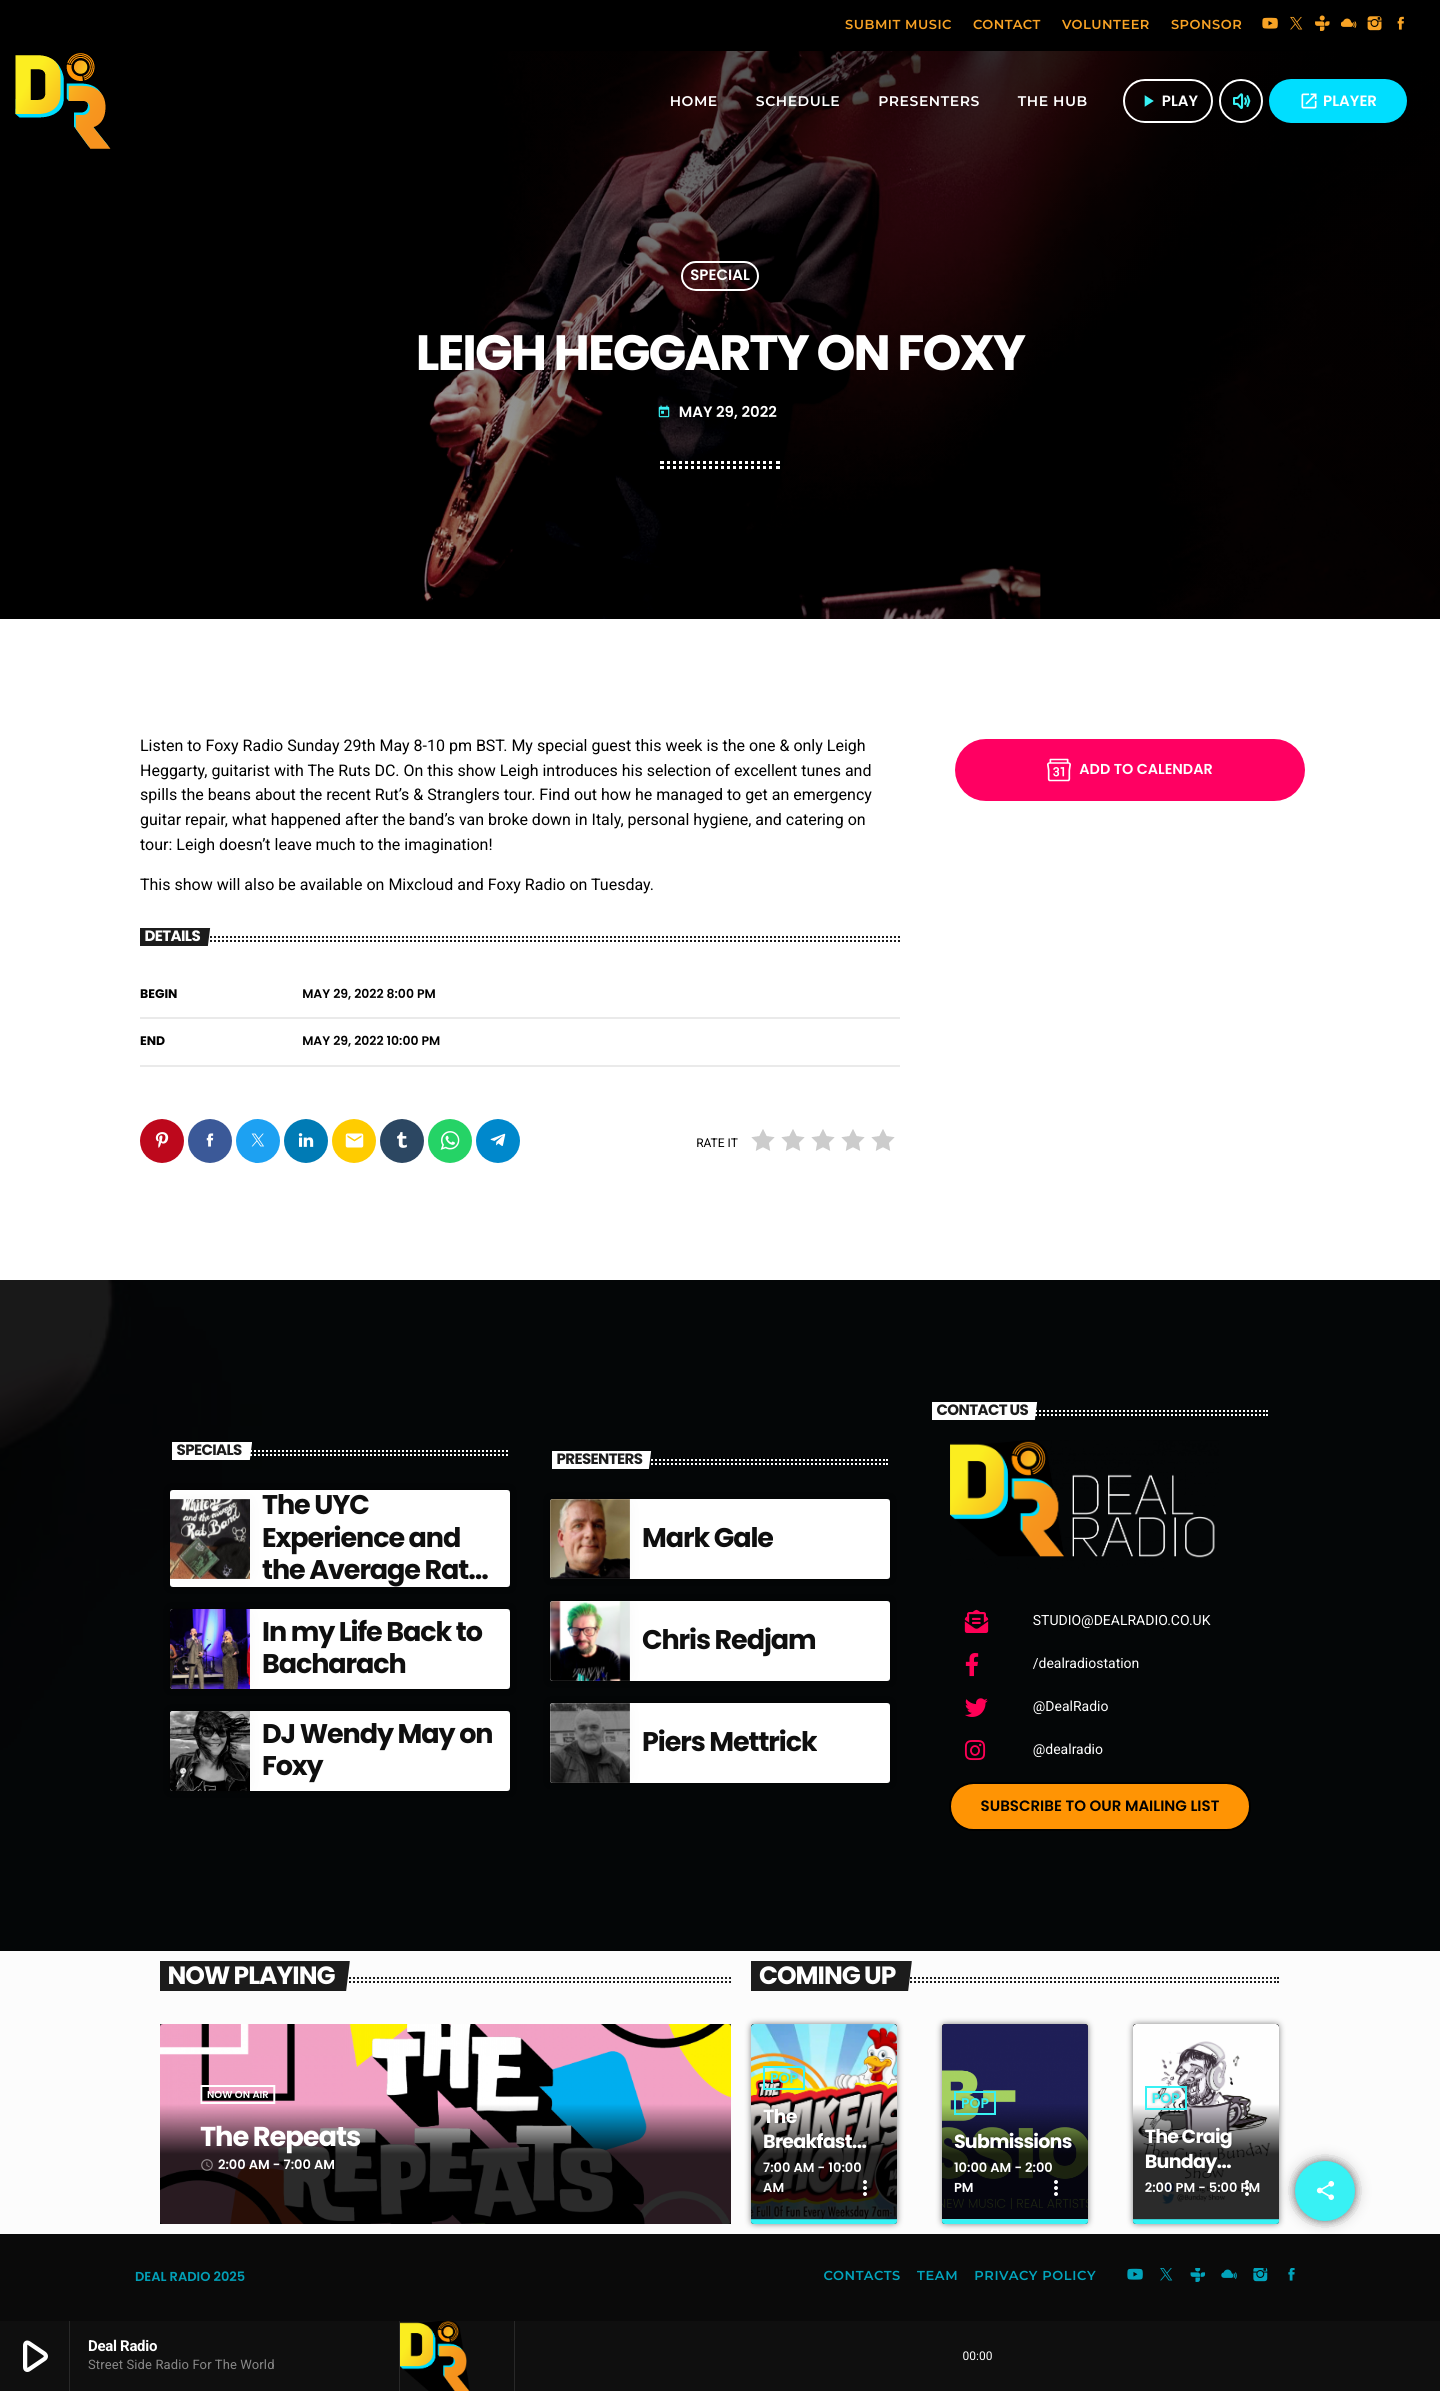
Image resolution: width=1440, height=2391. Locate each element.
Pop (784, 2079)
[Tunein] (1323, 25)
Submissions (1015, 2141)
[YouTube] (1270, 25)
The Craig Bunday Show (1191, 2161)
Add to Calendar (1129, 770)
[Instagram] (1375, 25)
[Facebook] (1401, 25)
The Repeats (288, 2137)
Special (720, 276)
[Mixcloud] (1349, 25)
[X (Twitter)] (1296, 25)
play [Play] (1168, 101)
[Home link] (63, 101)
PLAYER (1338, 101)
